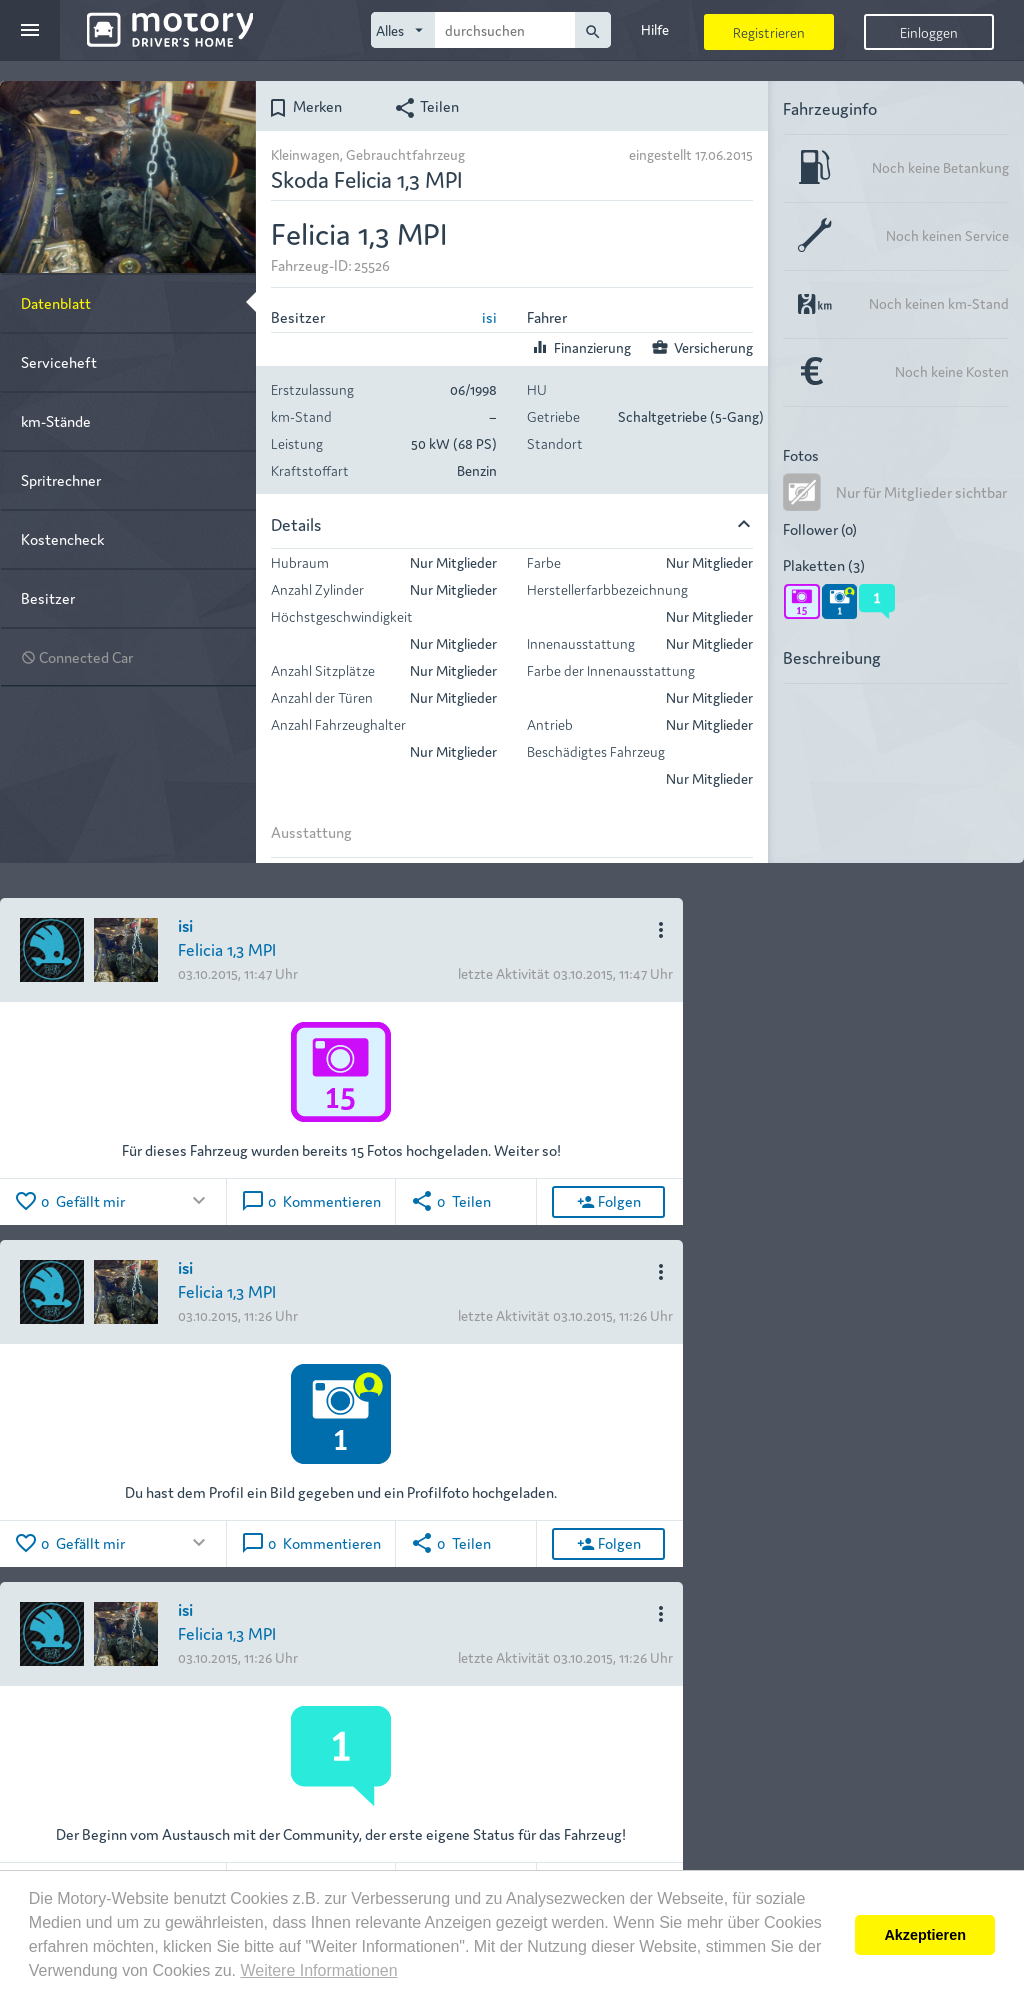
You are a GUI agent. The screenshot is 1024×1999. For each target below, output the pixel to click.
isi (489, 316)
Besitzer (48, 597)
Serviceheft (59, 361)
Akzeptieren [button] (925, 1935)
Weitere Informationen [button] (318, 1970)
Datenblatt (56, 302)
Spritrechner (61, 479)
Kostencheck (62, 538)
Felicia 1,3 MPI (227, 948)
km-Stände (56, 420)
